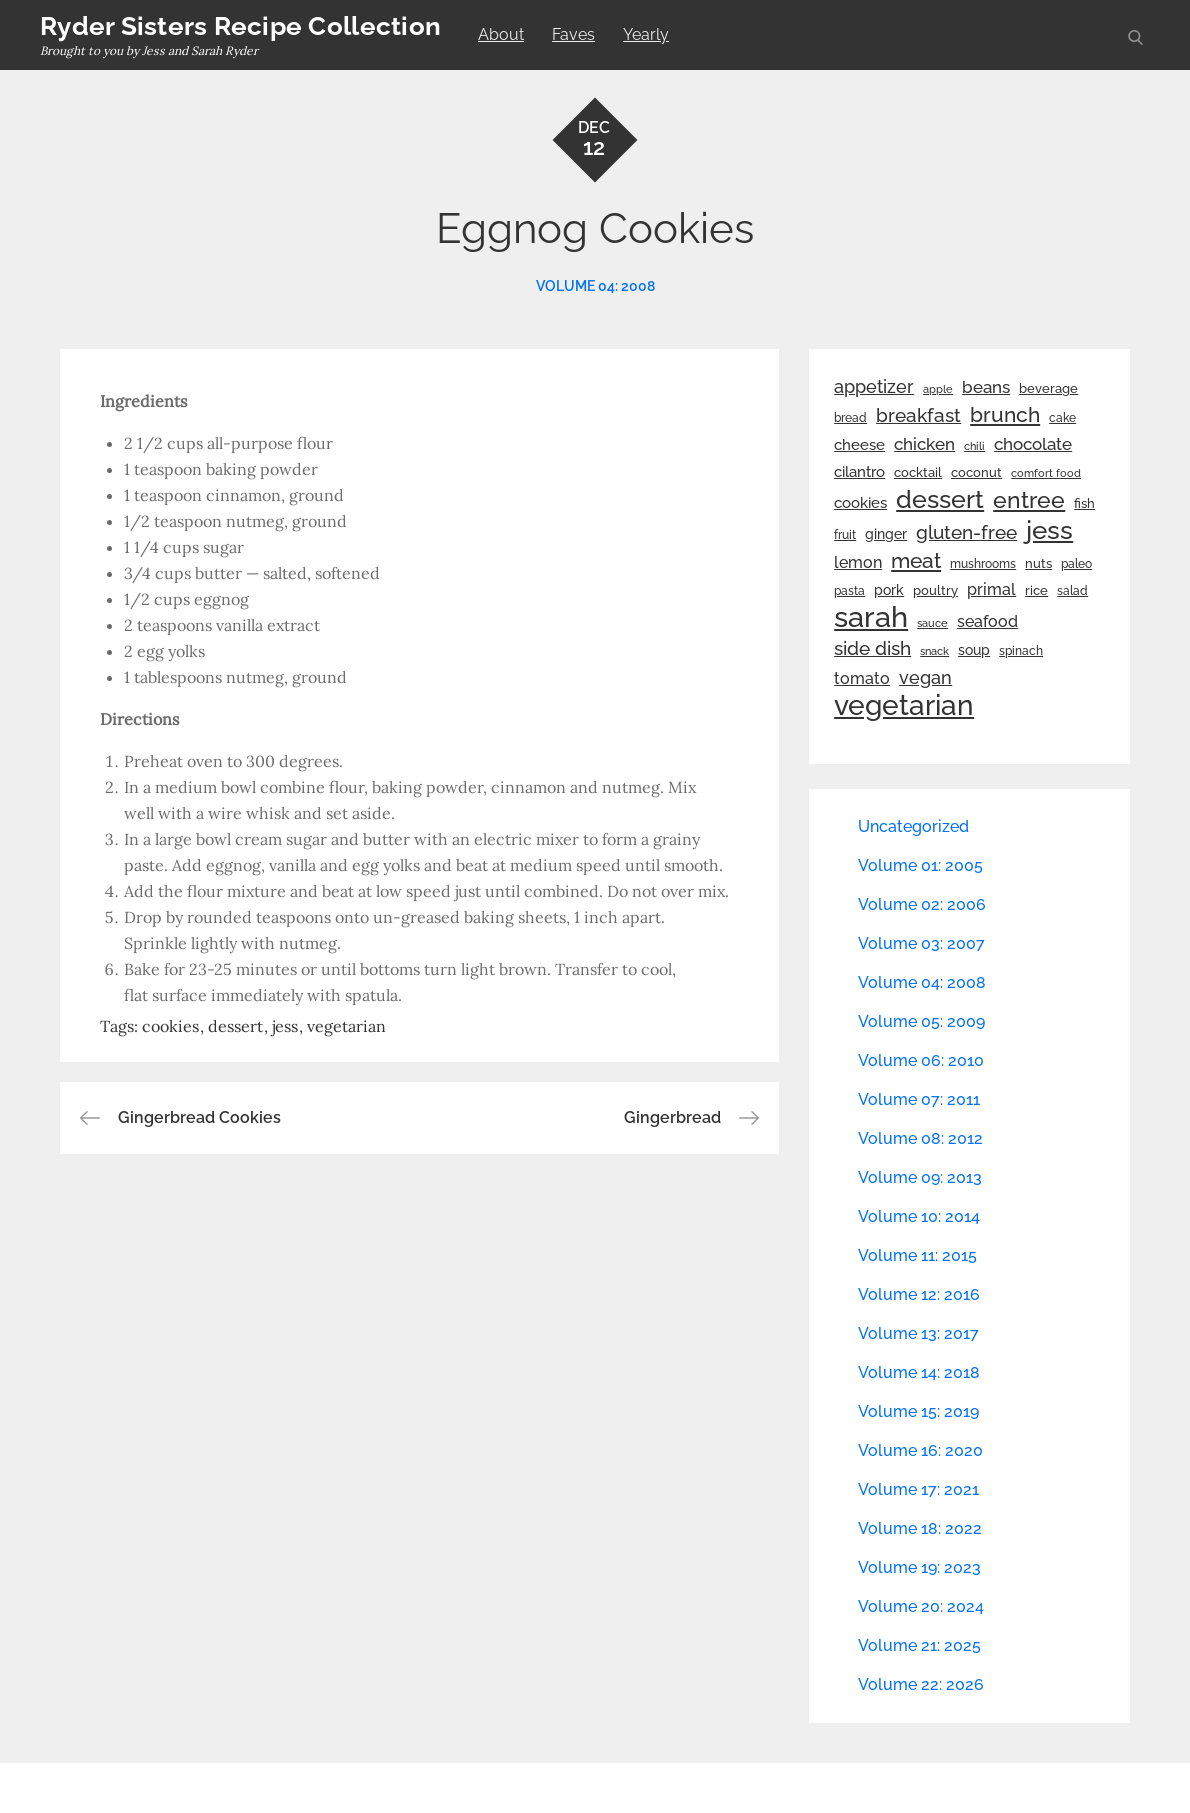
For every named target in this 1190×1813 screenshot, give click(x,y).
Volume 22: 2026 (921, 1684)
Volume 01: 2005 (920, 865)
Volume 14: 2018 (919, 1372)
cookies (170, 1026)
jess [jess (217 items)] (1049, 530)
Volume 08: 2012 (920, 1138)
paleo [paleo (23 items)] (1076, 564)
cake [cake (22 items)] (1062, 418)
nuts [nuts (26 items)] (1038, 563)
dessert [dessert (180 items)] (940, 499)
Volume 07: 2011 (919, 1099)
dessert (235, 1026)
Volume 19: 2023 (919, 1567)
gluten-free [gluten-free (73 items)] (966, 532)
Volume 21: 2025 (919, 1645)
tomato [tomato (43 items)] (862, 678)
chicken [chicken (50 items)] (924, 444)
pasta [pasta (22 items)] (849, 591)
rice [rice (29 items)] (1036, 590)
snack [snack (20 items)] (934, 651)
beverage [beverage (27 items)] (1048, 388)
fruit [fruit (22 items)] (845, 535)
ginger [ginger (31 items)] (886, 534)
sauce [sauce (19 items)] (932, 623)
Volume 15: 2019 (918, 1411)
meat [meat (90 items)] (916, 561)
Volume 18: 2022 (920, 1528)
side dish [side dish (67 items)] (872, 648)
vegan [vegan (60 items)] (925, 677)
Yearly (646, 34)
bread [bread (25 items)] (850, 417)
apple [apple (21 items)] (938, 389)
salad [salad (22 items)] (1072, 591)
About (501, 34)
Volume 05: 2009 (921, 1021)
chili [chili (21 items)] (974, 446)
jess (285, 1026)
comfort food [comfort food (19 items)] (1046, 473)
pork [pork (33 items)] (889, 590)
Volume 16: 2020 (920, 1450)
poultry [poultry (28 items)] (935, 590)
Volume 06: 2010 (921, 1060)
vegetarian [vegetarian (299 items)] (904, 705)
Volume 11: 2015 (917, 1255)
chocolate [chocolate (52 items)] (1033, 444)
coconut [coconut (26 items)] (976, 472)
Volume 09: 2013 (920, 1177)
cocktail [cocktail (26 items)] (918, 472)
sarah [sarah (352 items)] (871, 617)
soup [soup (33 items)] (974, 650)
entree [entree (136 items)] (1029, 500)
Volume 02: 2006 (922, 904)
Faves (573, 34)
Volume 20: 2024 (921, 1606)
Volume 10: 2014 (919, 1216)
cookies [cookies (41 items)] (860, 502)
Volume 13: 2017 (918, 1333)
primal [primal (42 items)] (991, 589)
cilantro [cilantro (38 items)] (859, 472)
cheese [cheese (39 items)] (859, 445)
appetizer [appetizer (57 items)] (874, 387)
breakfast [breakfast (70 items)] (918, 415)
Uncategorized (913, 826)
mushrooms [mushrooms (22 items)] (983, 564)
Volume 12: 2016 (919, 1294)
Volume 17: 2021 (918, 1489)
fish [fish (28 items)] (1084, 503)
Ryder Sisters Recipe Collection (240, 26)
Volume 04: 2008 (595, 286)
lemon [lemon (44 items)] (858, 562)
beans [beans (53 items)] (986, 387)
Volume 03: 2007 (921, 943)
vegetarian (346, 1026)
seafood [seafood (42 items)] (987, 621)
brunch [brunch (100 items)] (1005, 414)
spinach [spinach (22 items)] (1021, 651)
